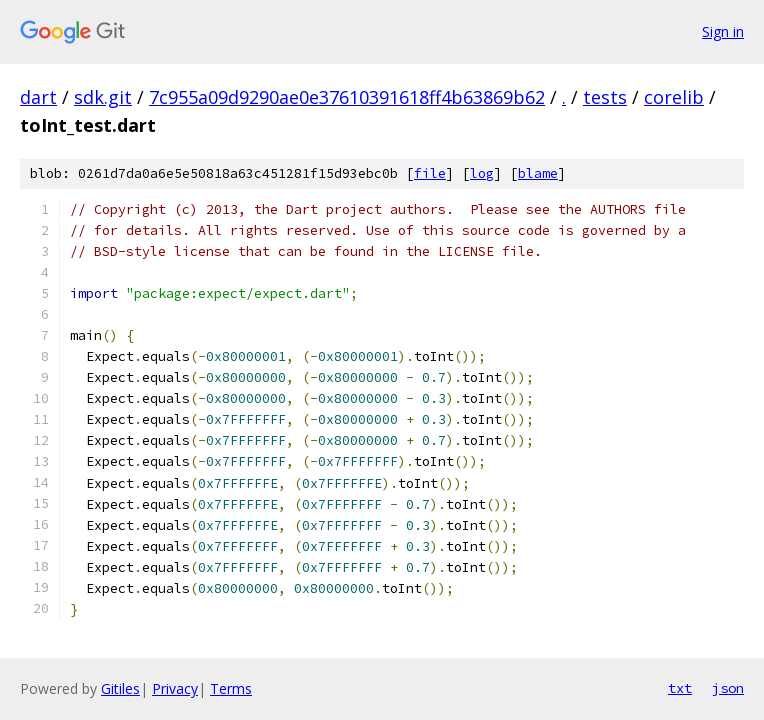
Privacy (175, 688)
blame (538, 173)
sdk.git (103, 97)
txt (680, 688)
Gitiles (120, 688)
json (728, 688)
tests (605, 97)
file (430, 173)
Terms (231, 688)
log (482, 173)
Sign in (723, 31)
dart (38, 97)
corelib (674, 97)
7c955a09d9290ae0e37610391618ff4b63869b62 (347, 97)
